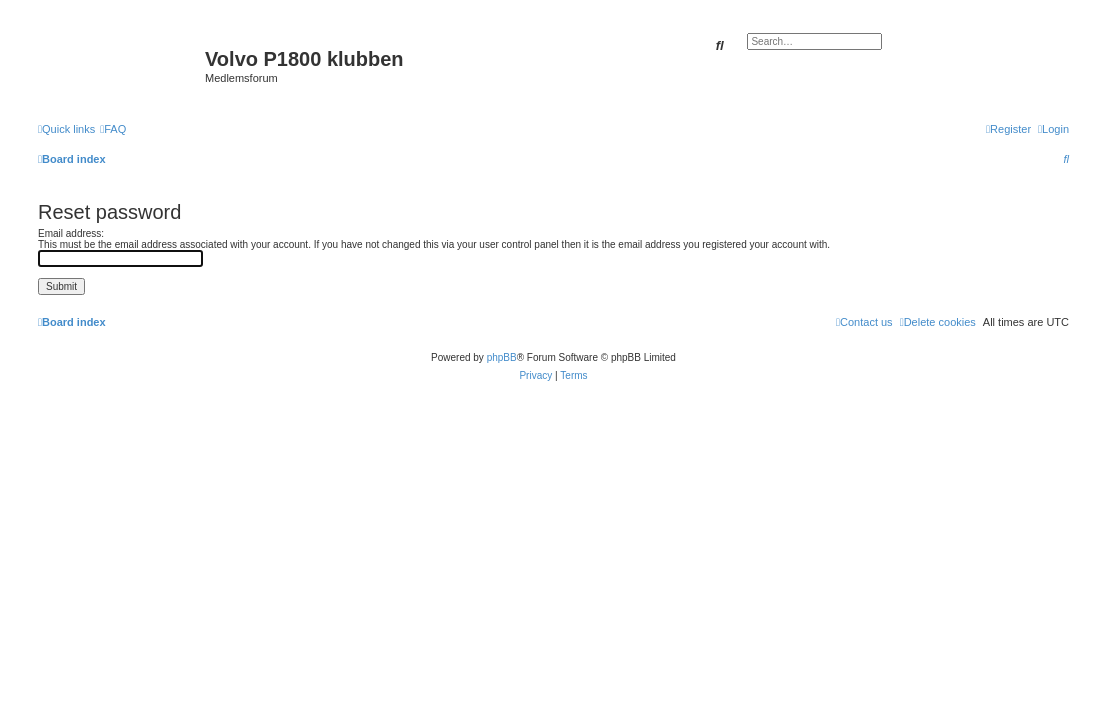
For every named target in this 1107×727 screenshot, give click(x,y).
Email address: (71, 233)
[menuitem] (113, 129)
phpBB (502, 357)
